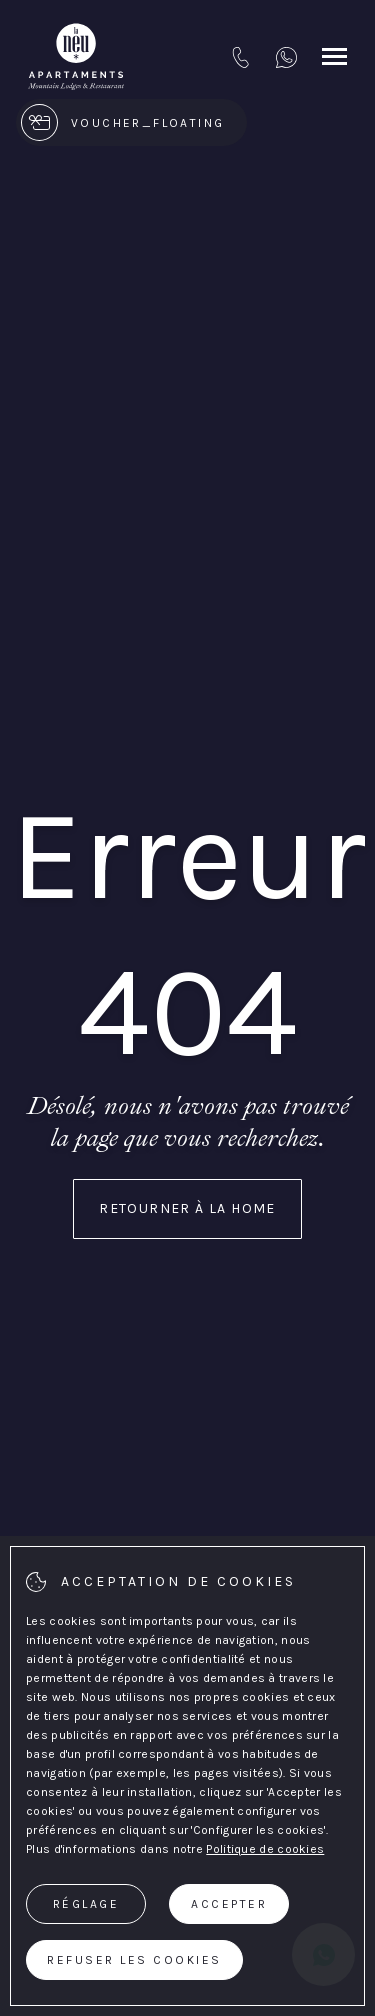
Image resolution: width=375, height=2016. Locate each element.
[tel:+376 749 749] (240, 57)
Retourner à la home (187, 1208)
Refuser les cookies (134, 1960)
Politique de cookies (265, 1849)
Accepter (229, 1904)
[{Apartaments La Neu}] (76, 57)
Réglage (86, 1904)
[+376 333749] (286, 57)
